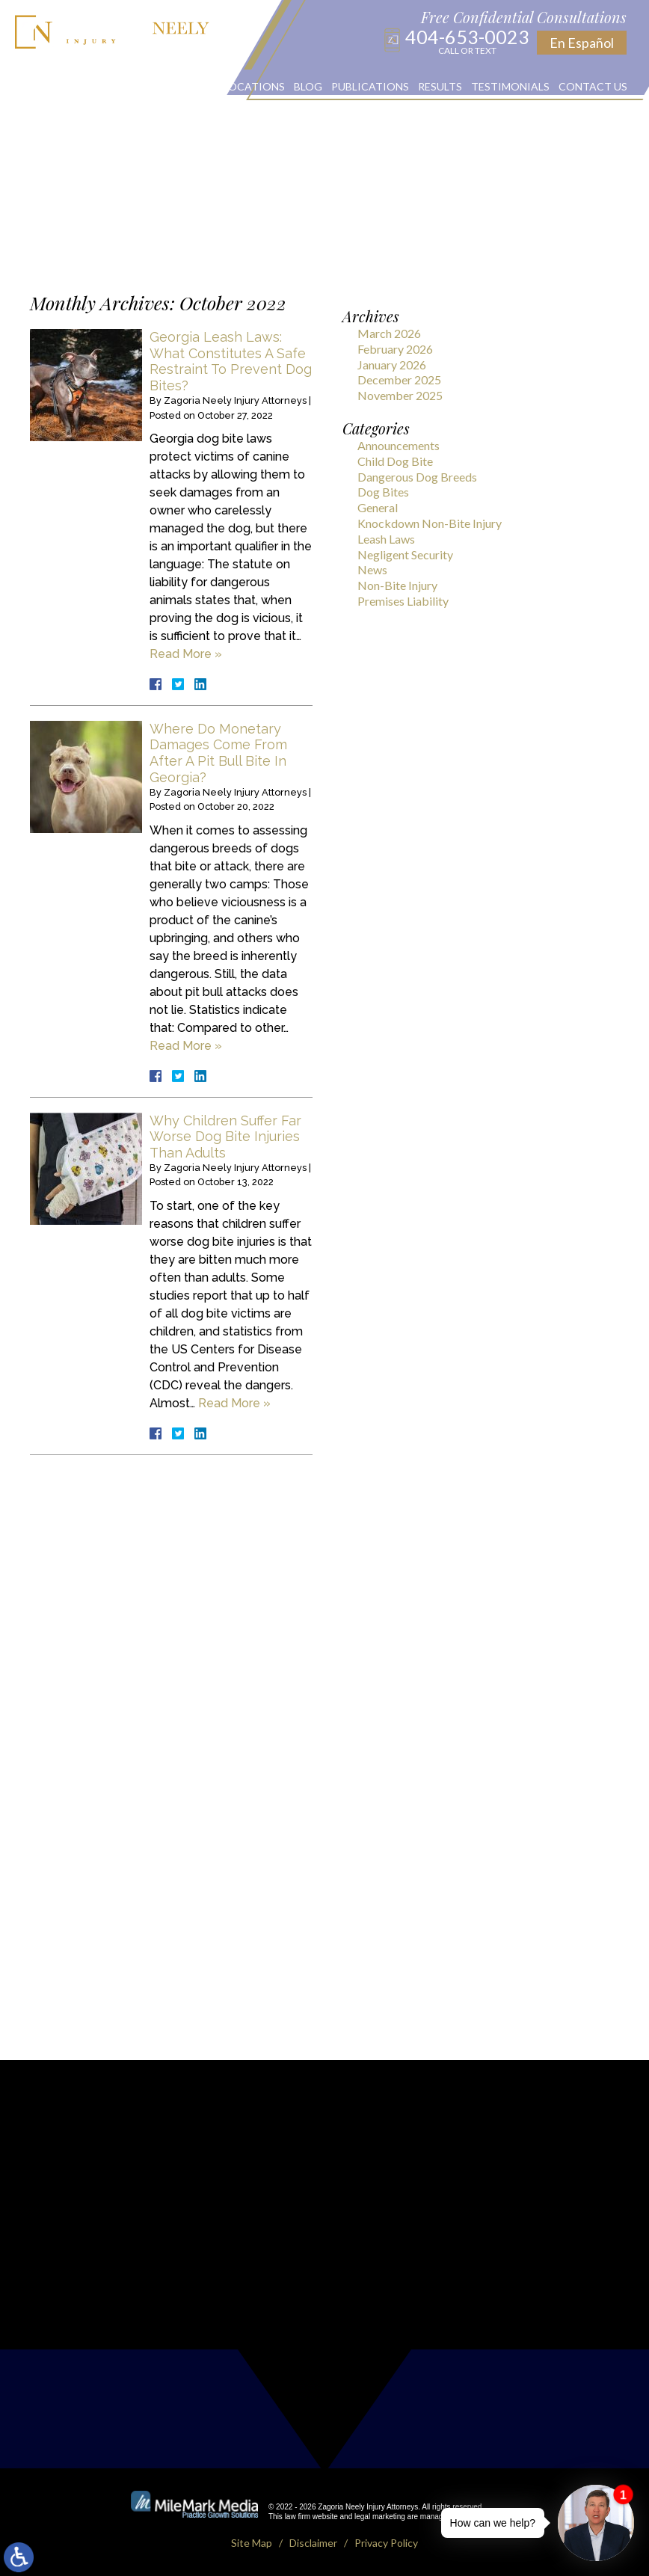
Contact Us (593, 86)
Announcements (398, 445)
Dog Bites (383, 492)
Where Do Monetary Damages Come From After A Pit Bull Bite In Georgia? (218, 753)
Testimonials (510, 86)
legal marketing (379, 2516)
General (377, 507)
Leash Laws (386, 539)
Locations (254, 86)
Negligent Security (405, 554)
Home (38, 86)
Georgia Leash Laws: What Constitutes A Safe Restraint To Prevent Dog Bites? (231, 361)
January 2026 (391, 364)
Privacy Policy (386, 2542)
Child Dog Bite (395, 461)
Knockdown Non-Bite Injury (429, 523)
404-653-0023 (467, 41)
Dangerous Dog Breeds (417, 477)
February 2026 (395, 349)
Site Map (251, 2542)
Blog (308, 86)
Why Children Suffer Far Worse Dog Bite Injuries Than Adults (225, 1137)
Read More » (186, 654)
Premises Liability (403, 601)
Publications (370, 86)
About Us (90, 86)
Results (440, 86)
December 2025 (399, 379)
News (372, 569)
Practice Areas (170, 86)
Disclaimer (313, 2542)
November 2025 (400, 395)
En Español (582, 42)
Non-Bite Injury (397, 585)
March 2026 (389, 333)
